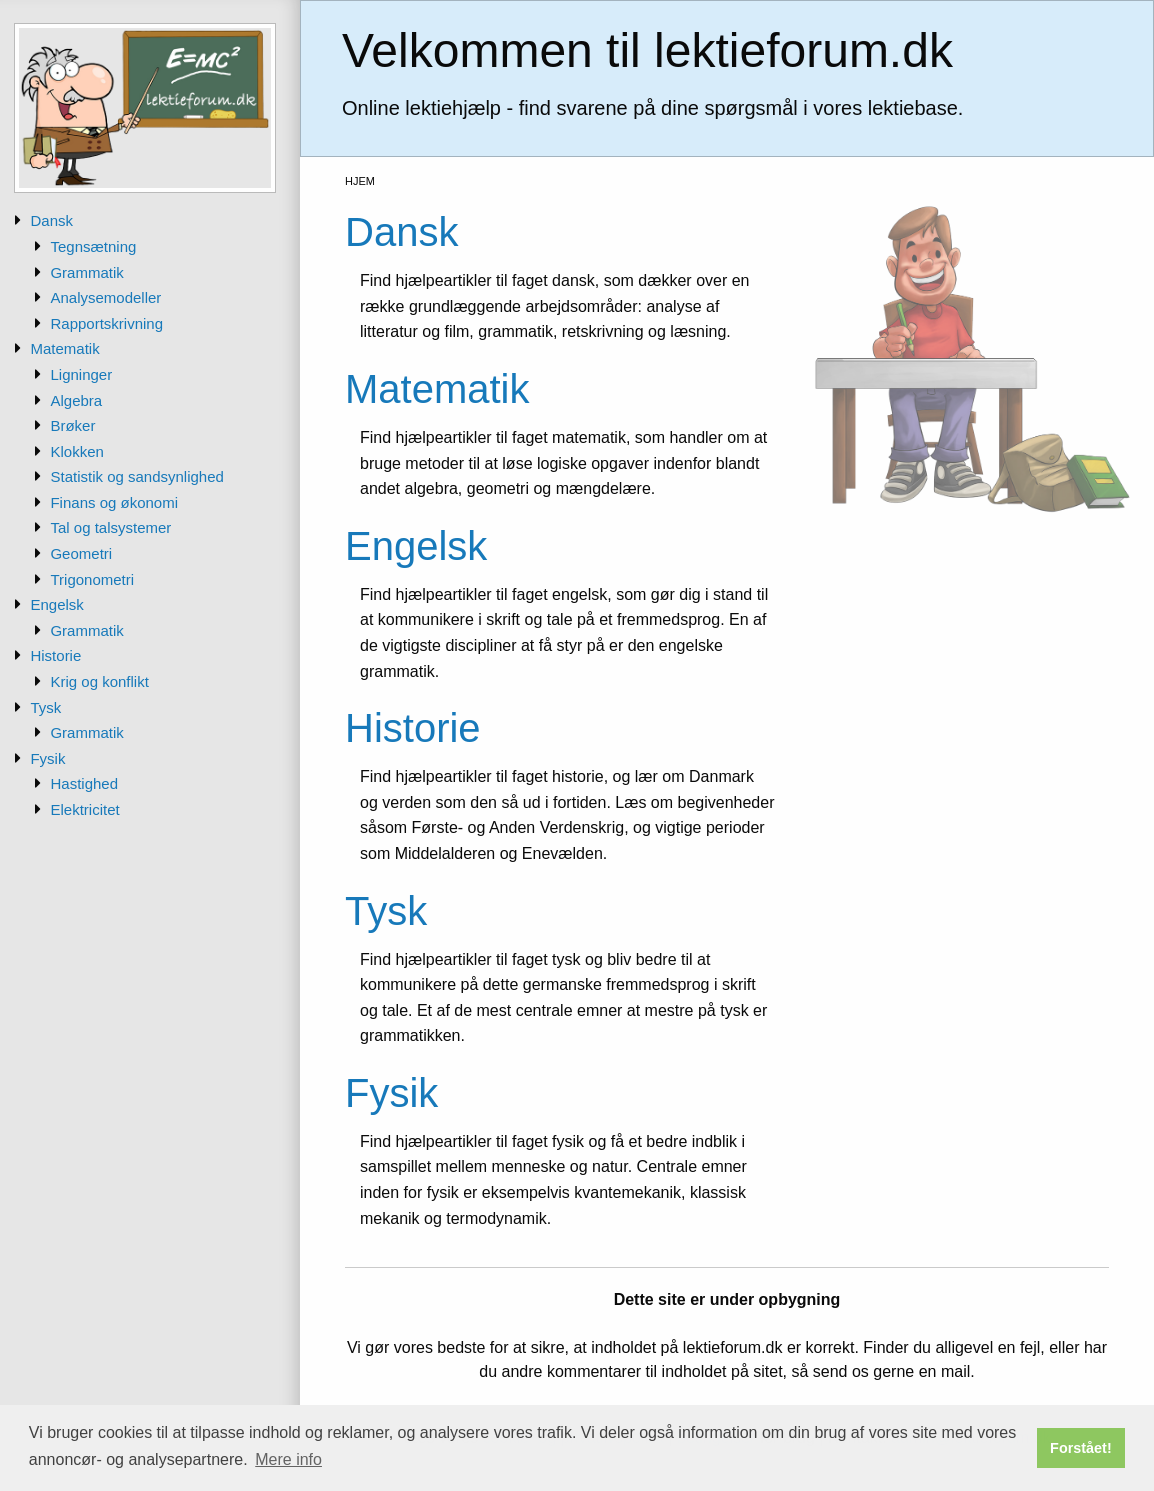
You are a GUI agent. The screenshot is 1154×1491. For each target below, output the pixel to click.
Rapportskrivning (106, 323)
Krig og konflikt (99, 681)
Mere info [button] (288, 1459)
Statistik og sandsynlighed (136, 476)
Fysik (47, 758)
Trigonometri (92, 579)
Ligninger (81, 374)
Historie (55, 655)
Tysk (45, 707)
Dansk (51, 220)
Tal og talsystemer (110, 527)
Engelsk (56, 604)
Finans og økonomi (114, 502)
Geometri (81, 553)
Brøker (72, 425)
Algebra (76, 400)
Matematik (64, 348)
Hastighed (84, 783)
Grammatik (86, 272)
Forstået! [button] (1081, 1448)
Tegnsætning (93, 246)
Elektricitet (84, 809)
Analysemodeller (105, 297)
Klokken (76, 451)
